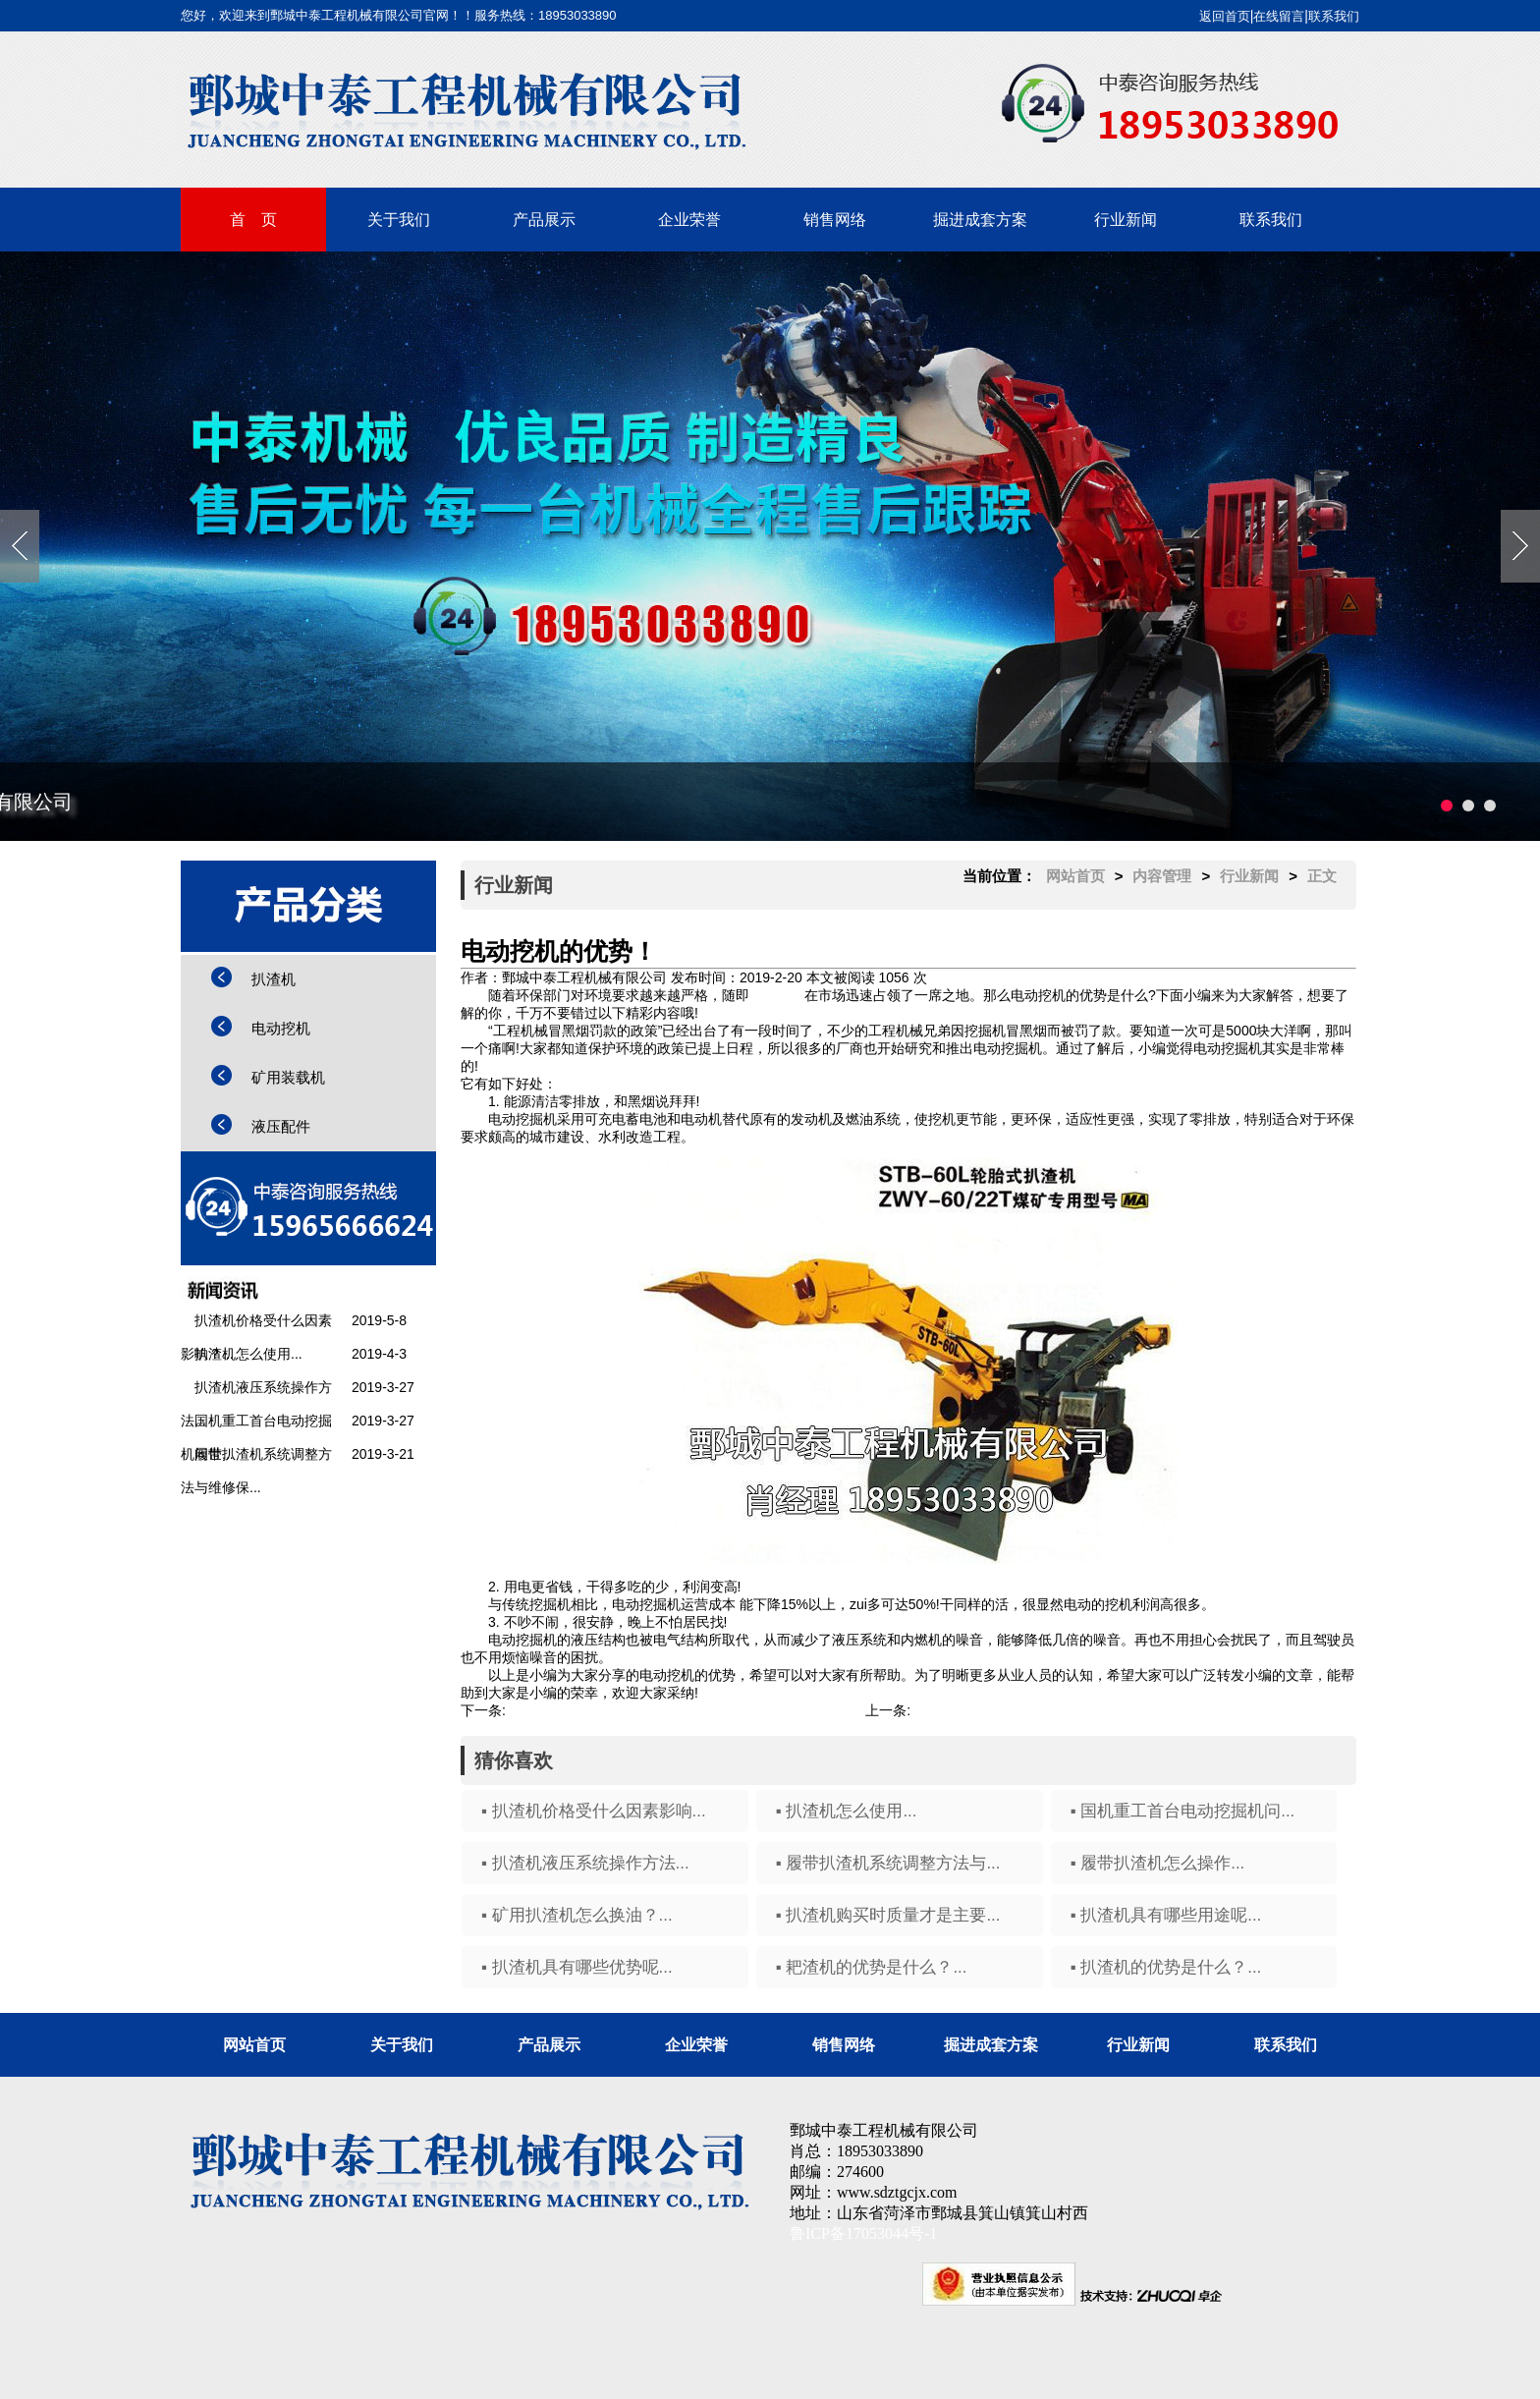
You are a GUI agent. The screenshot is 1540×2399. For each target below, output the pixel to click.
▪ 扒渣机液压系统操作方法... (585, 1863)
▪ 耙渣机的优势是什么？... (871, 1967)
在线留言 (1278, 16)
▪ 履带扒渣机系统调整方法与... (888, 1863)
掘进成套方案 (980, 219)
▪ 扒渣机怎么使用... (846, 1811)
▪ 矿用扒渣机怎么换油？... (577, 1915)
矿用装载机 (288, 1077)
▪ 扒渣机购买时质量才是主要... (888, 1915)
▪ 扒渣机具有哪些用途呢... (1166, 1915)
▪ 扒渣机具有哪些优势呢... (577, 1967)
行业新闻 (1125, 219)
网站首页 (1075, 875)
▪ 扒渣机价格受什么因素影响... (593, 1811)
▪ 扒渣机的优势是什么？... (1166, 1967)
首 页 (253, 219)
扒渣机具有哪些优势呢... (580, 1710)
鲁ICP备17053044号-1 (863, 2233)
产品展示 (544, 219)
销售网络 (834, 219)
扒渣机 (273, 979)
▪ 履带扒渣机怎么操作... (1158, 1863)
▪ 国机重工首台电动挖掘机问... (1183, 1811)
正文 (1322, 875)
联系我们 (1333, 16)
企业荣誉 (689, 219)
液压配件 (280, 1126)
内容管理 (1161, 875)
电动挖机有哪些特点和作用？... (1005, 1710)
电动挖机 (280, 1028)
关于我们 (398, 219)
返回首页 (1224, 16)
